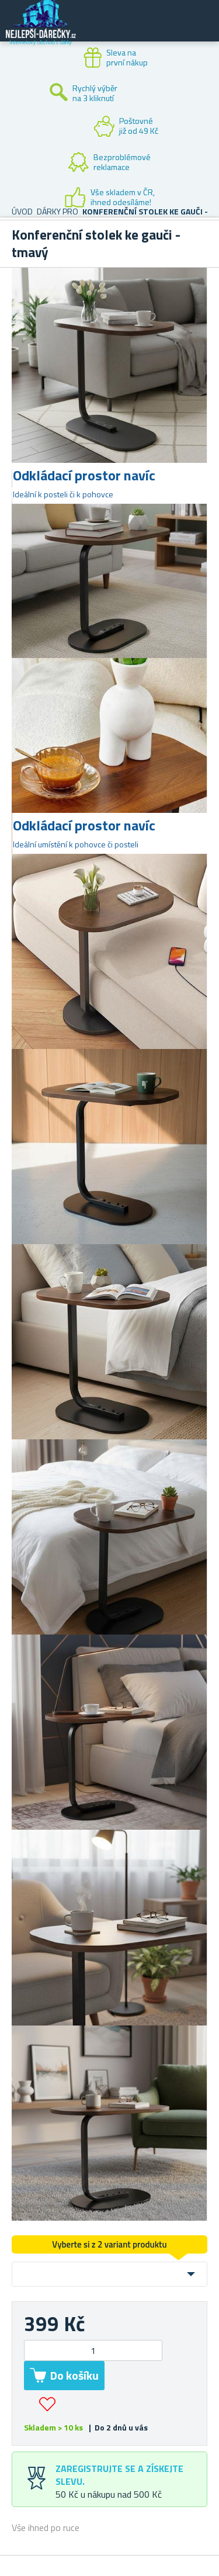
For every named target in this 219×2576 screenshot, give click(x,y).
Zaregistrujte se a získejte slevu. (119, 2474)
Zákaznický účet (138, 30)
